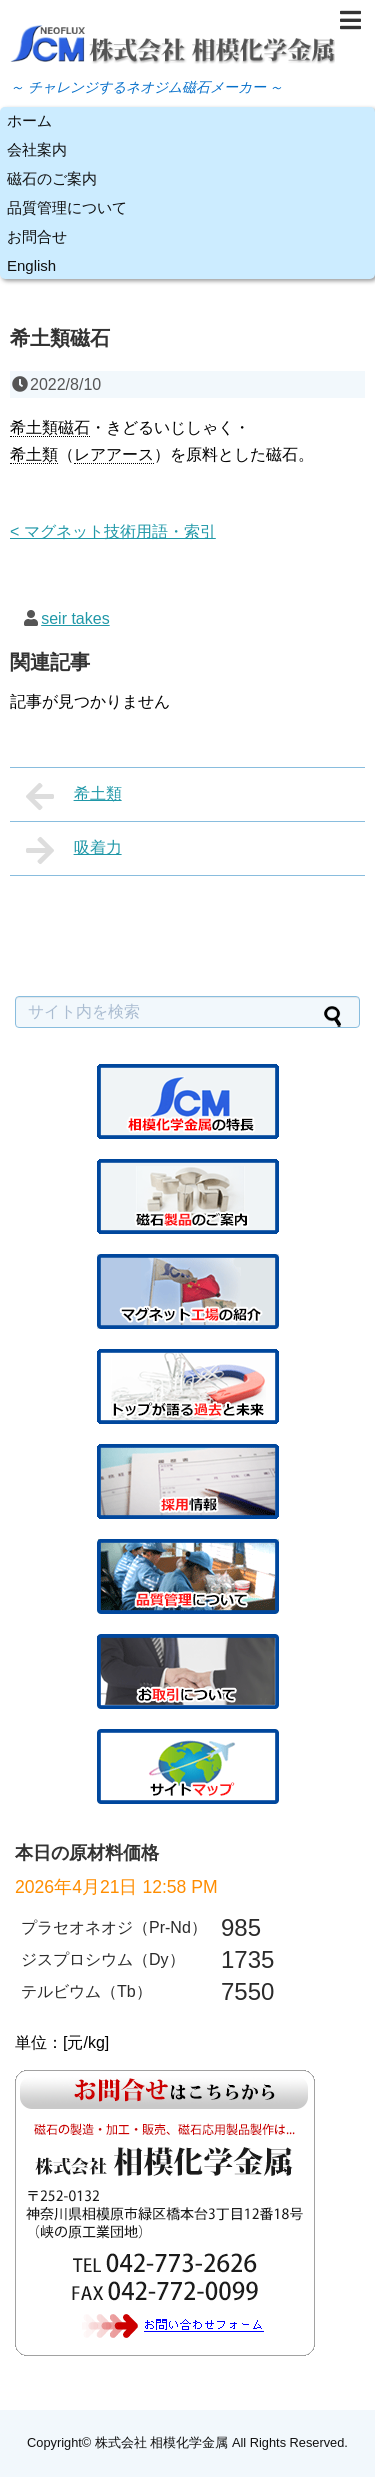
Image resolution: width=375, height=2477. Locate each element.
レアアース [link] (114, 454)
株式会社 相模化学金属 (162, 2442)
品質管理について (67, 207)
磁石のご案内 (52, 178)
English (31, 265)
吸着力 (74, 850)
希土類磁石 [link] (50, 427)
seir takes (75, 618)
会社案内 (37, 149)
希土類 (74, 796)
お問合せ (37, 236)
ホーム (29, 120)
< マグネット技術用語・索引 (113, 531)
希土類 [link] (34, 454)
